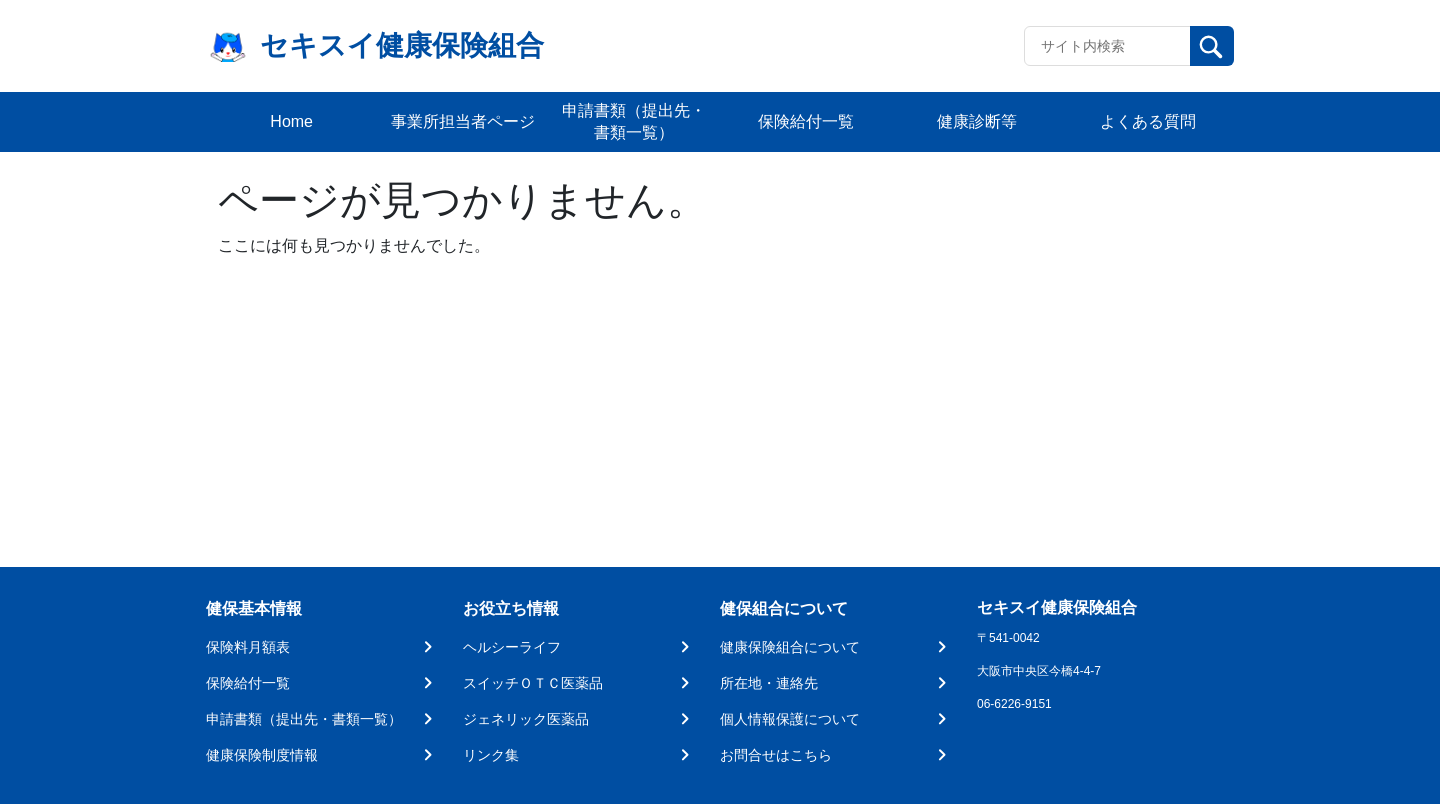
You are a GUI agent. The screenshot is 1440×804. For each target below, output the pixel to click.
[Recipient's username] (1107, 46)
